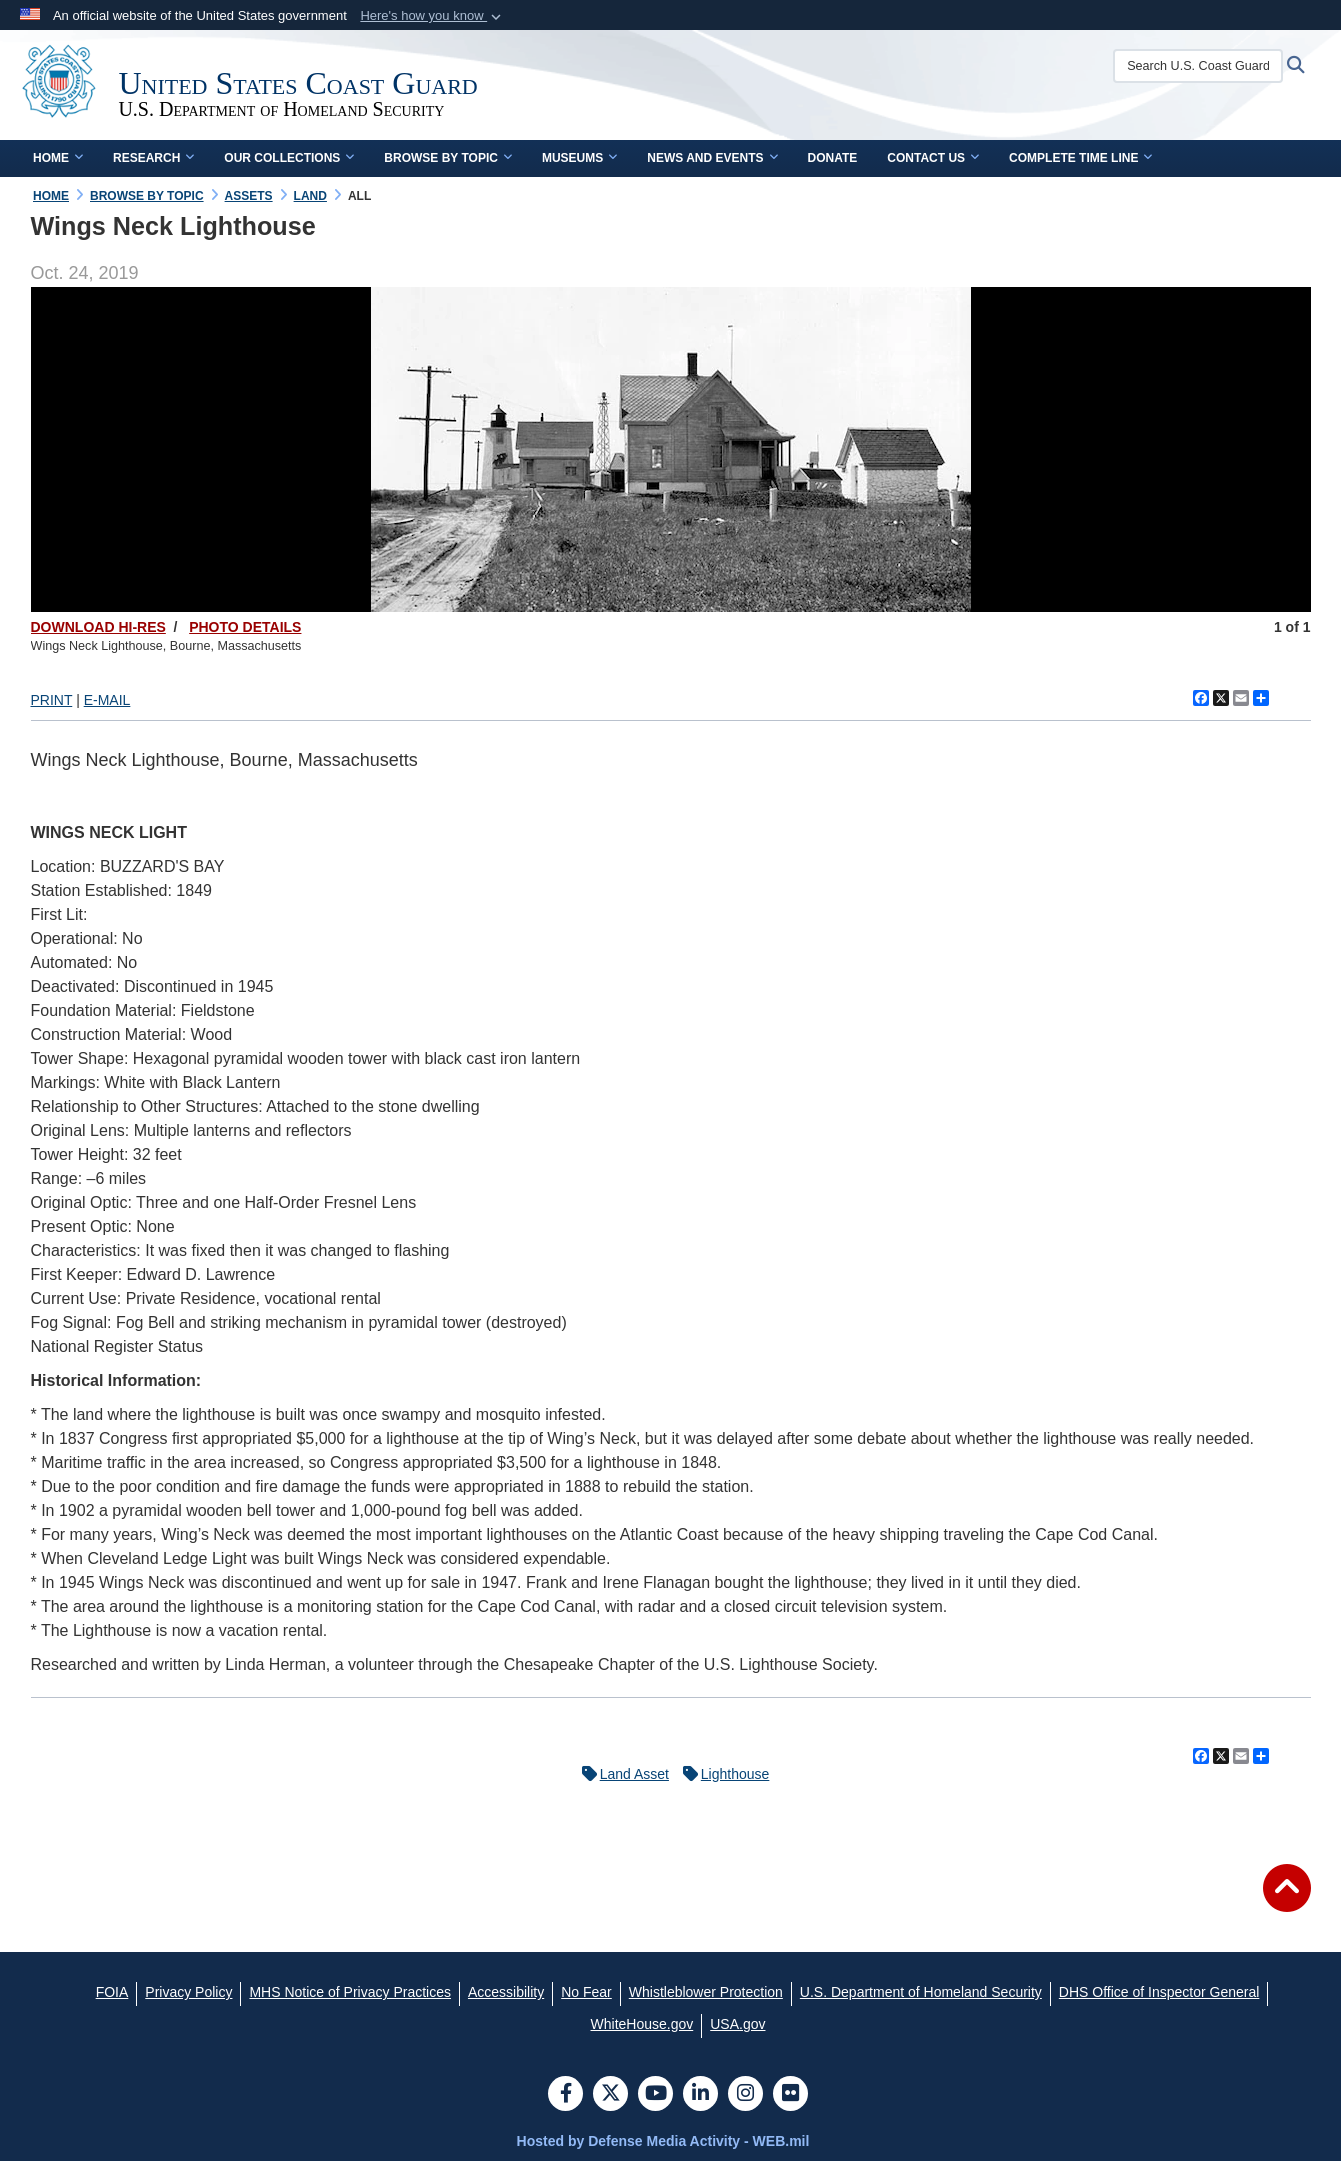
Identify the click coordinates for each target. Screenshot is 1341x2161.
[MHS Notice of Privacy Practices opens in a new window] (350, 1992)
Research (153, 158)
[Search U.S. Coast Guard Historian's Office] (1208, 66)
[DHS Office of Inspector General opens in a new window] (1159, 1992)
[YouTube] (655, 2095)
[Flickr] (790, 2095)
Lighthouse (721, 1774)
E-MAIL (107, 700)
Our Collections (289, 158)
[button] (432, 16)
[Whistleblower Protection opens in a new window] (706, 1992)
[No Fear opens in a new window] (586, 1992)
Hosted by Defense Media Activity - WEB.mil (663, 2141)
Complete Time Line (1080, 158)
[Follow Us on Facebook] (565, 2095)
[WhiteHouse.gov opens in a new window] (642, 2024)
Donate (833, 158)
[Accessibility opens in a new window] (506, 1992)
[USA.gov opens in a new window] (737, 2024)
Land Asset (620, 1774)
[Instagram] (745, 2095)
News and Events (712, 158)
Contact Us (933, 158)
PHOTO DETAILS (245, 627)
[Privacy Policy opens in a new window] (188, 1992)
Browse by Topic (448, 158)
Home (58, 158)
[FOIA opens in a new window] (112, 1992)
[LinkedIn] (700, 2095)
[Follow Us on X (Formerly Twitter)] (610, 2095)
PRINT (52, 700)
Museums (579, 158)
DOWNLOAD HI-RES (98, 627)
